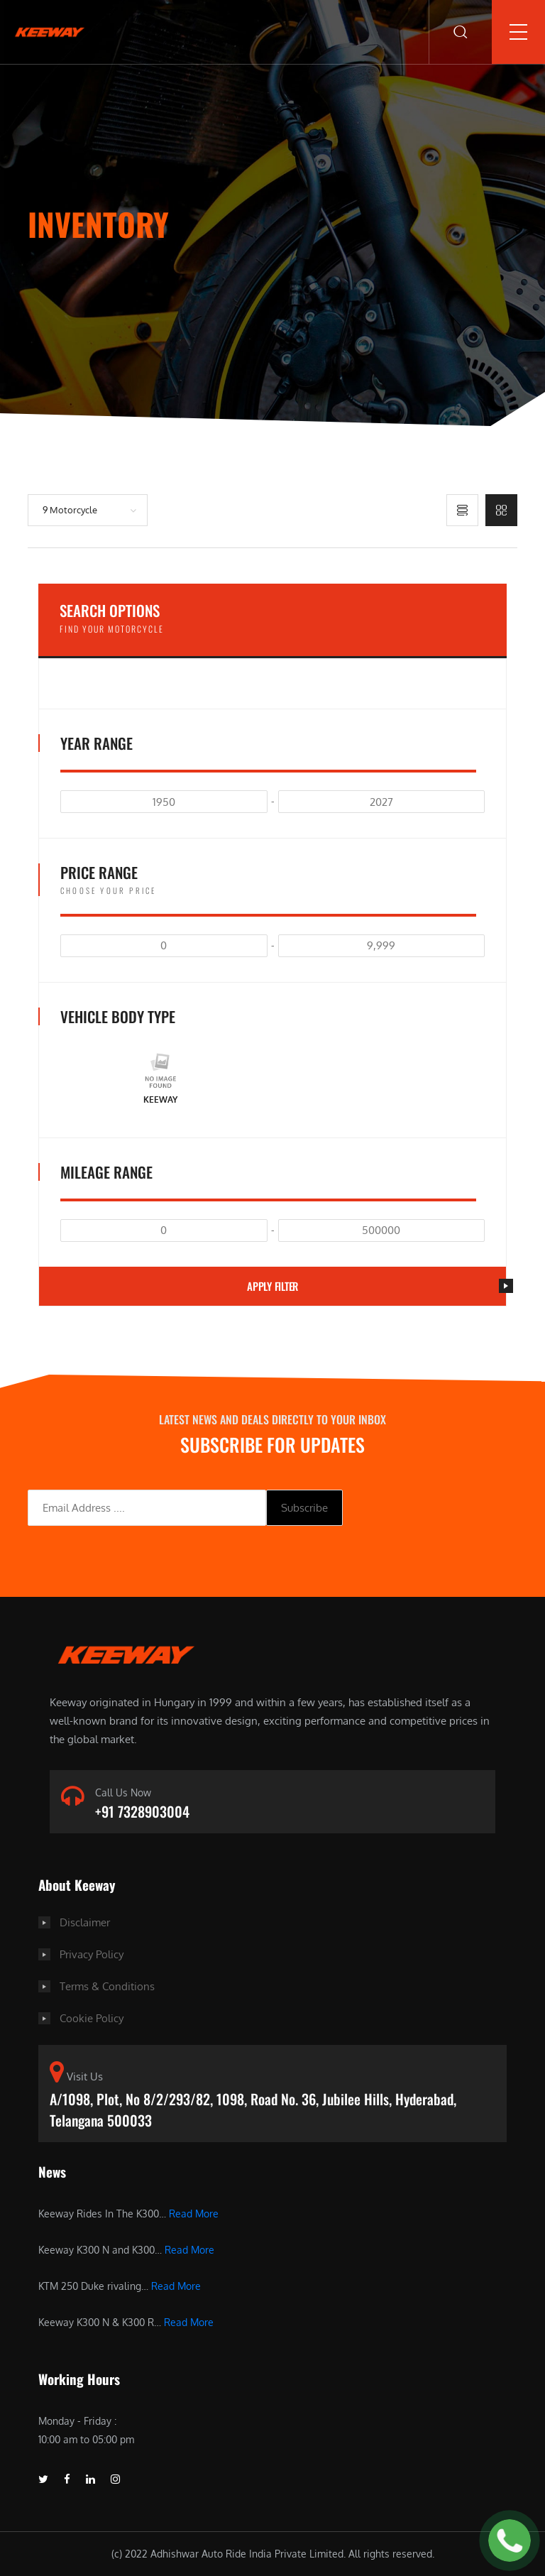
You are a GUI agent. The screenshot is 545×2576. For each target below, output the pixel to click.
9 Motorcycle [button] (70, 509)
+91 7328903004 (142, 1811)
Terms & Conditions (107, 1986)
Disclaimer (85, 1922)
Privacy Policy (91, 1954)
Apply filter (376, 1286)
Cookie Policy (91, 2018)
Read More (194, 2213)
